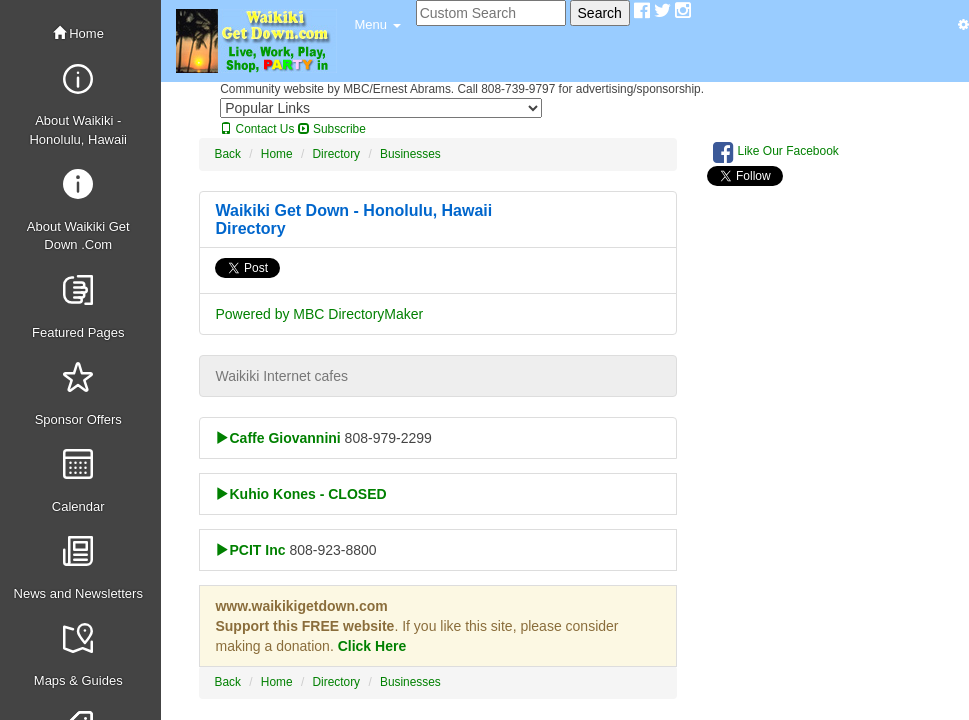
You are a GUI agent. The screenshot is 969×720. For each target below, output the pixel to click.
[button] (377, 25)
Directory (336, 154)
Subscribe (332, 129)
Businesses (410, 154)
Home (78, 33)
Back (227, 154)
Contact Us (257, 129)
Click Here (372, 646)
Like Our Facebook (776, 152)
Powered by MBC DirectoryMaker (319, 314)
